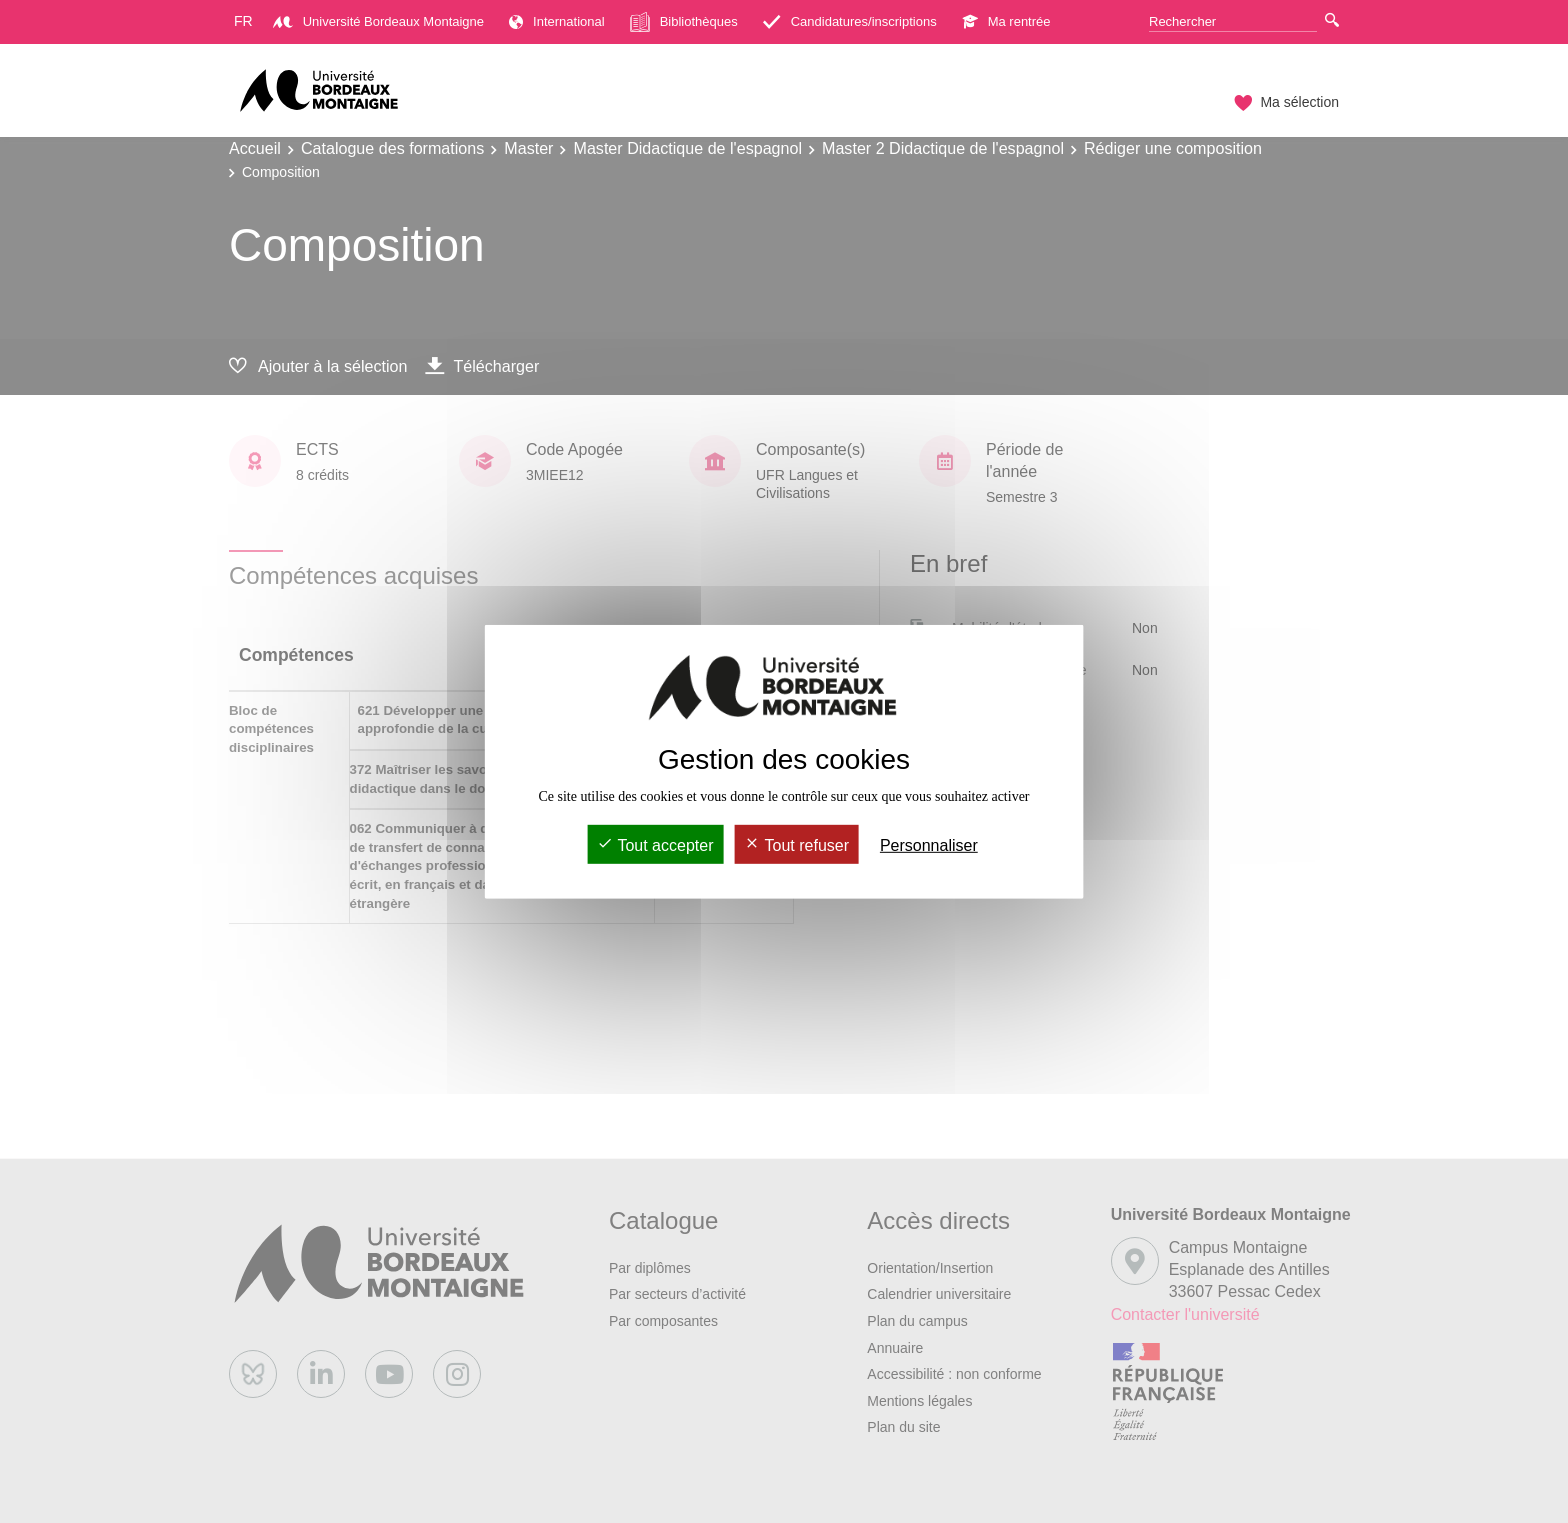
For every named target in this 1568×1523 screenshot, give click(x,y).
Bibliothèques (684, 22)
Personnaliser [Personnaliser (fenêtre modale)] (929, 845)
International (557, 21)
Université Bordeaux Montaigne (378, 21)
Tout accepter (655, 845)
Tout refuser (796, 845)
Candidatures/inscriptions (850, 21)
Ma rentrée (1006, 21)
